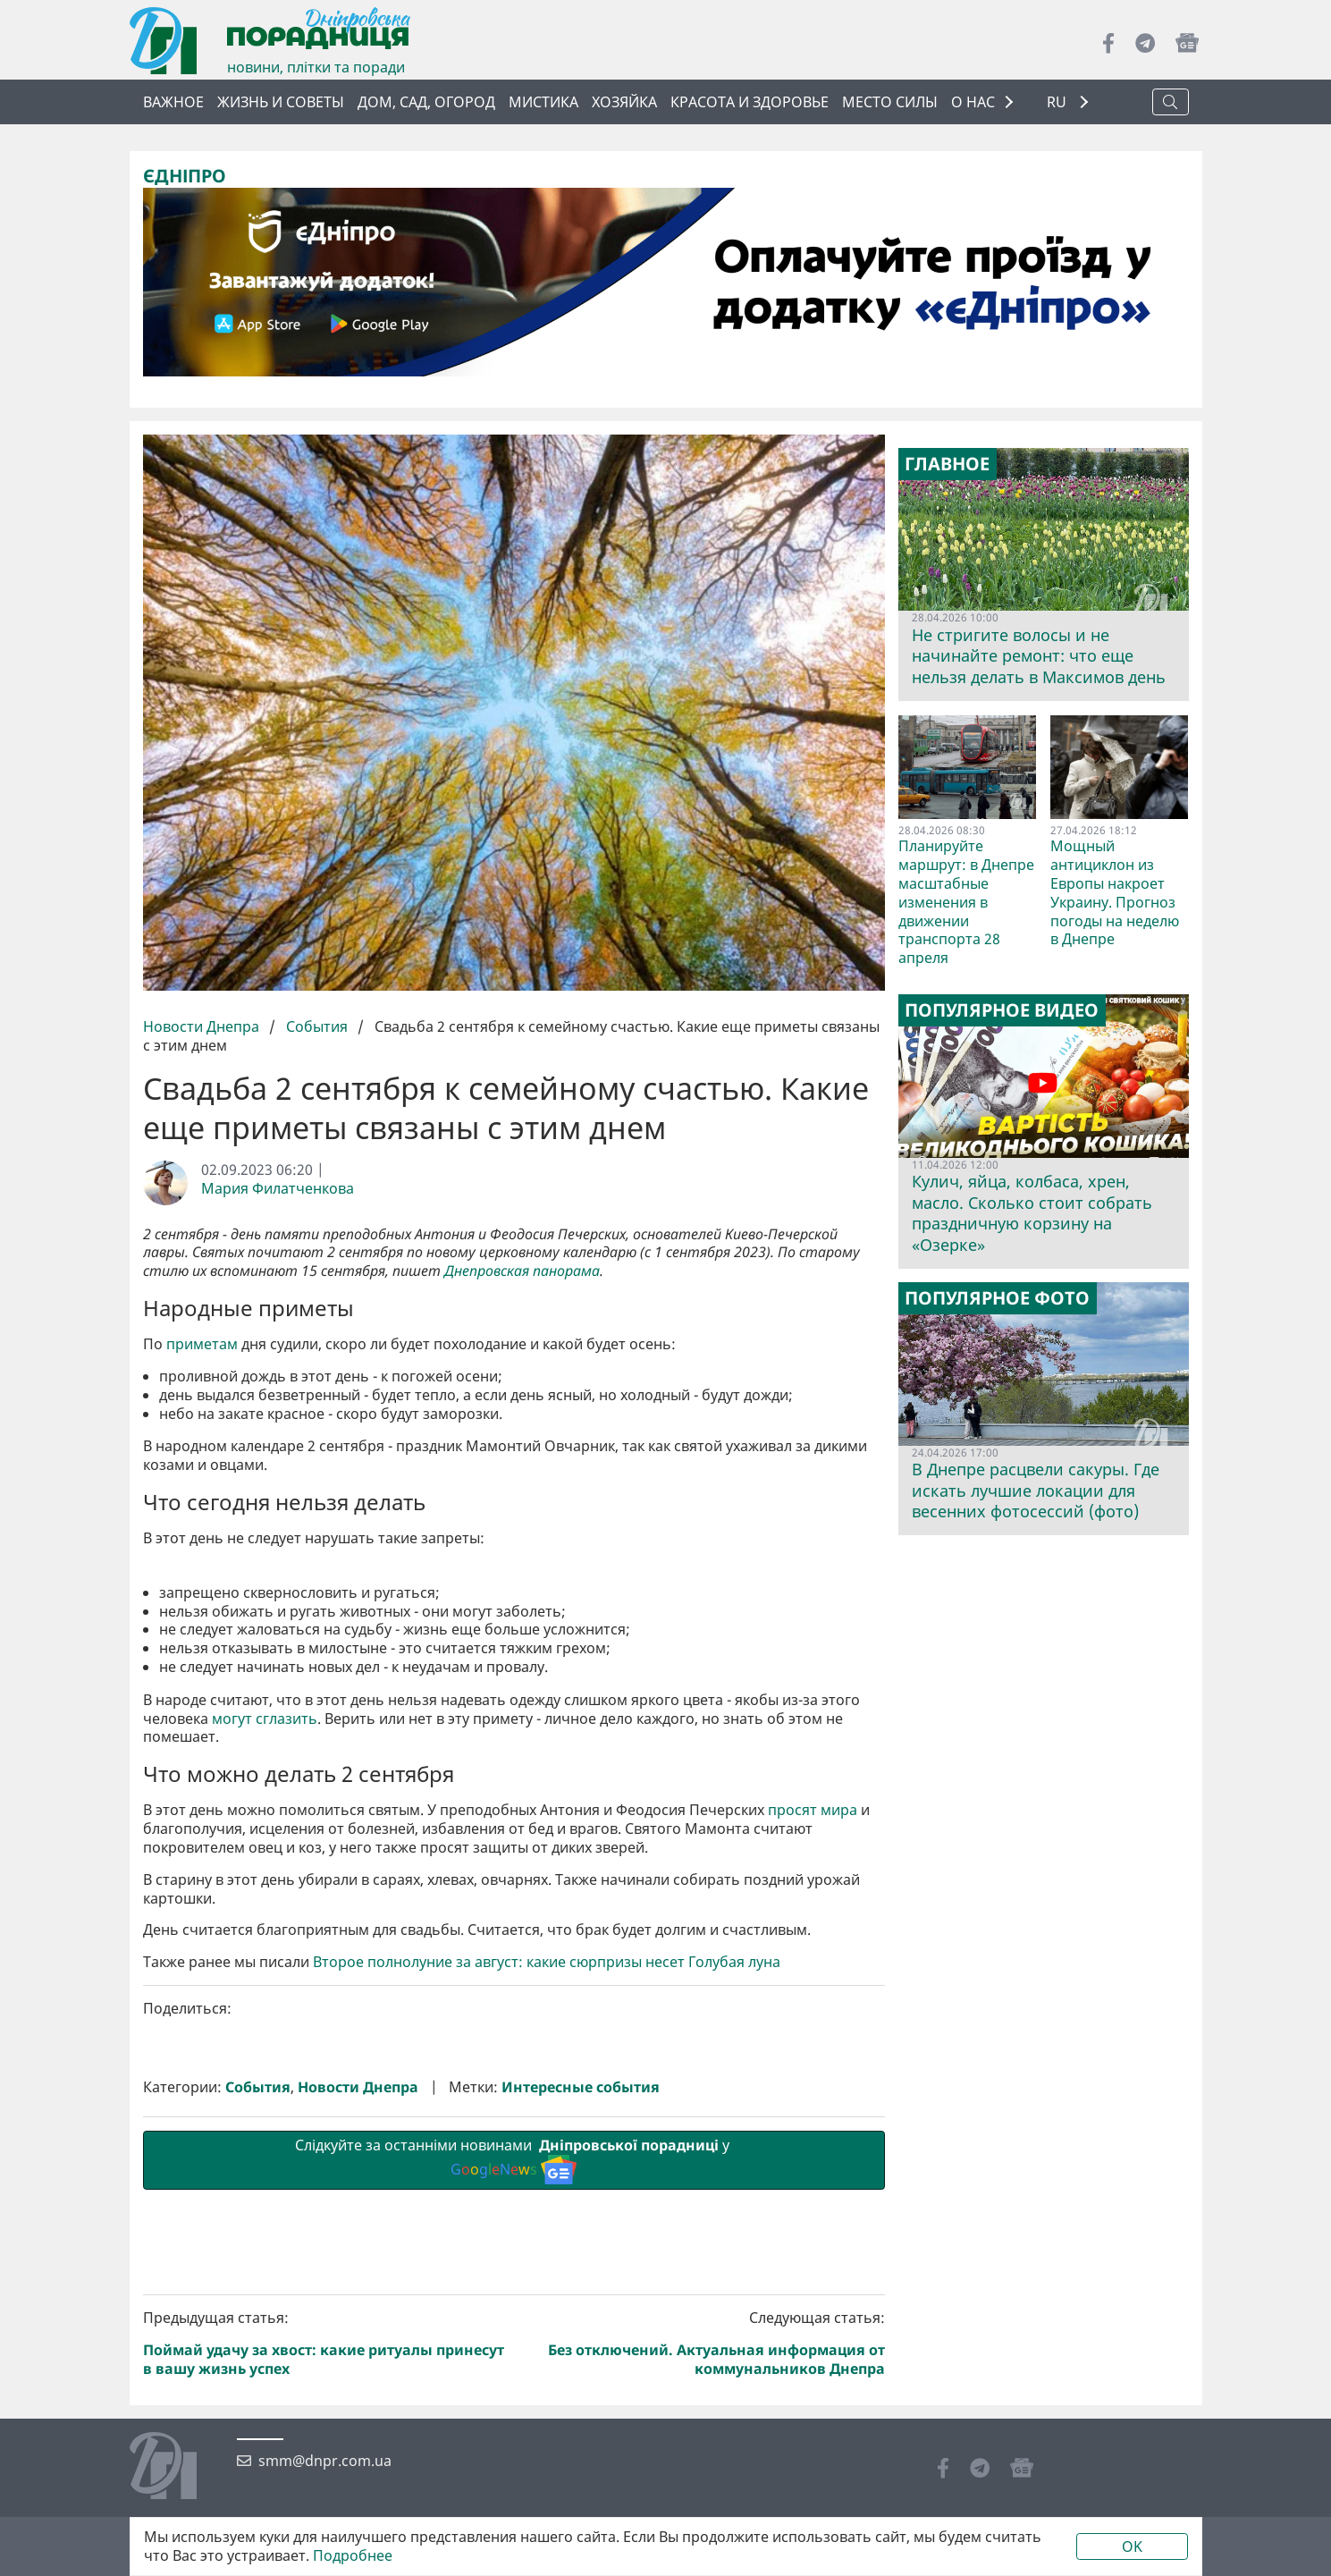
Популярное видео (1002, 1010)
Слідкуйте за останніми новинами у (514, 2461)
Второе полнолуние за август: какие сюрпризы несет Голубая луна (546, 2263)
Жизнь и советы (280, 102)
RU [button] (1058, 102)
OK (1132, 2546)
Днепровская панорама (522, 1271)
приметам (202, 1344)
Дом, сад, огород (426, 102)
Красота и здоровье (749, 102)
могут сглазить (264, 2020)
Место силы (890, 102)
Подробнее (352, 2555)
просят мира (812, 2111)
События (317, 1026)
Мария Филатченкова (277, 1188)
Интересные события (580, 2388)
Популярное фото (997, 1298)
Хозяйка (624, 102)
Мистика (543, 102)
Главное (947, 464)
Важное (173, 102)
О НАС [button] (973, 102)
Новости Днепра (203, 1026)
